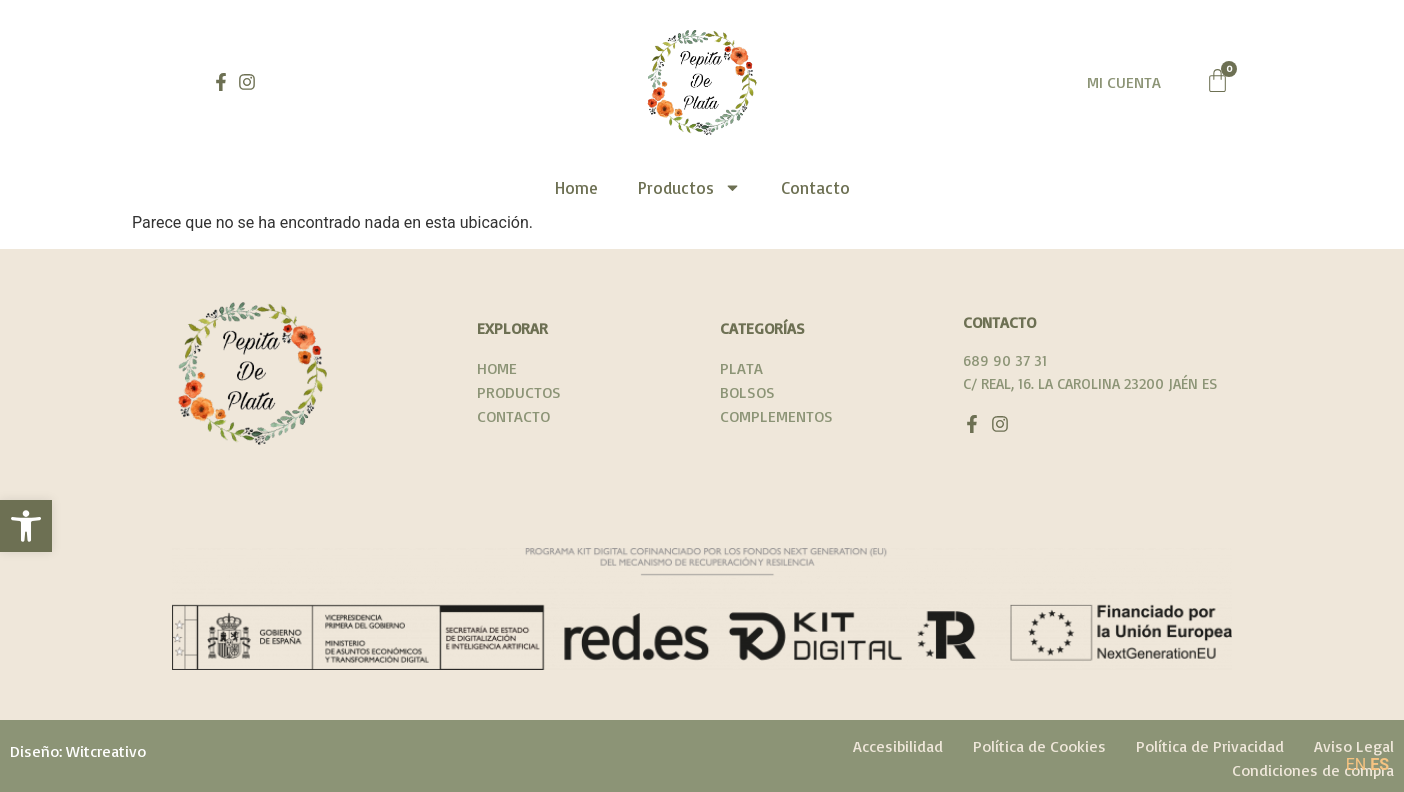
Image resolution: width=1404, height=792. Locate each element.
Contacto (815, 187)
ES (1379, 764)
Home (576, 187)
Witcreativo (106, 751)
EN (1356, 764)
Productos (689, 187)
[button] (26, 526)
